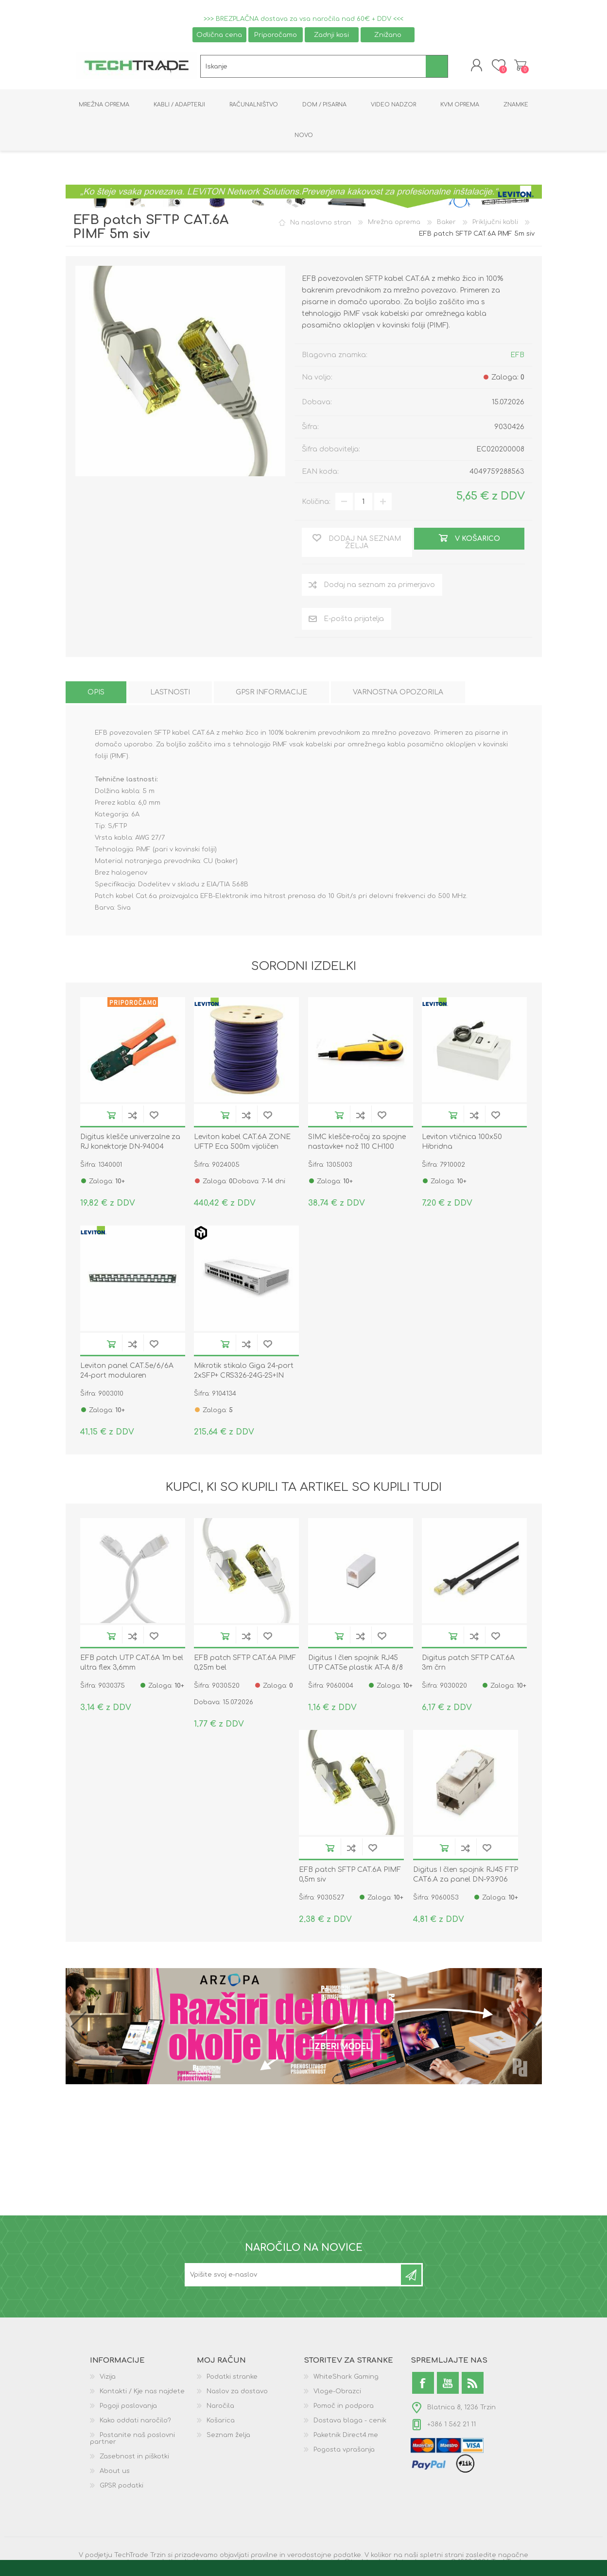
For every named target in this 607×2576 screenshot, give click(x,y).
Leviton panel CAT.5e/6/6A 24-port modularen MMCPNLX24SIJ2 (126, 1376)
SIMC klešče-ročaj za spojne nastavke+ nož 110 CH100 (357, 1143)
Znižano (387, 34)
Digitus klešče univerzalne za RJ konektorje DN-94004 (130, 1143)
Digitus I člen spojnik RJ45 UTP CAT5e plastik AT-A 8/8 (355, 1664)
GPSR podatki (121, 2487)
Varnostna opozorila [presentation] (398, 693)
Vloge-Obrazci (337, 2392)
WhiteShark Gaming (346, 2378)
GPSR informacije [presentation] (271, 693)
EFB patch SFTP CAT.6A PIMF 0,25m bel (245, 1664)
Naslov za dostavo (237, 2392)
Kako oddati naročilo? (135, 2422)
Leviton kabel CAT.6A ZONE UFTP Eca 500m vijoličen (242, 1143)
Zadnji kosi (331, 34)
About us (115, 2472)
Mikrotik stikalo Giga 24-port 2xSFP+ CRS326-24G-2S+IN (244, 1371)
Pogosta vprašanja (344, 2451)
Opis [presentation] (95, 693)
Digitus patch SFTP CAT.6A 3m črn (468, 1664)
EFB (517, 356)
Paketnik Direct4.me (345, 2436)
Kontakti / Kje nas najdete (142, 2392)
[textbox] (313, 67)
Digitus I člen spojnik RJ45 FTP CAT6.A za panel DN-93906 (465, 1875)
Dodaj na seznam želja (154, 1116)
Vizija (108, 2378)
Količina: (316, 502)
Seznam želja (228, 2436)
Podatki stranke (232, 2378)
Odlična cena (219, 34)
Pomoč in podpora (343, 2407)
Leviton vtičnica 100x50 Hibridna (462, 1143)
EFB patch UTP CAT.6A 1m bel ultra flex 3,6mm (131, 1664)
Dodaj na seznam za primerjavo (132, 1116)
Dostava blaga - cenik (349, 2422)
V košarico (111, 1116)
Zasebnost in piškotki (134, 2458)
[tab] (96, 694)
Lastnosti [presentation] (170, 693)
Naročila (220, 2407)
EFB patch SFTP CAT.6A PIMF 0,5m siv (350, 1875)
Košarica (519, 66)
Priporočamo (275, 34)
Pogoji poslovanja (128, 2407)
